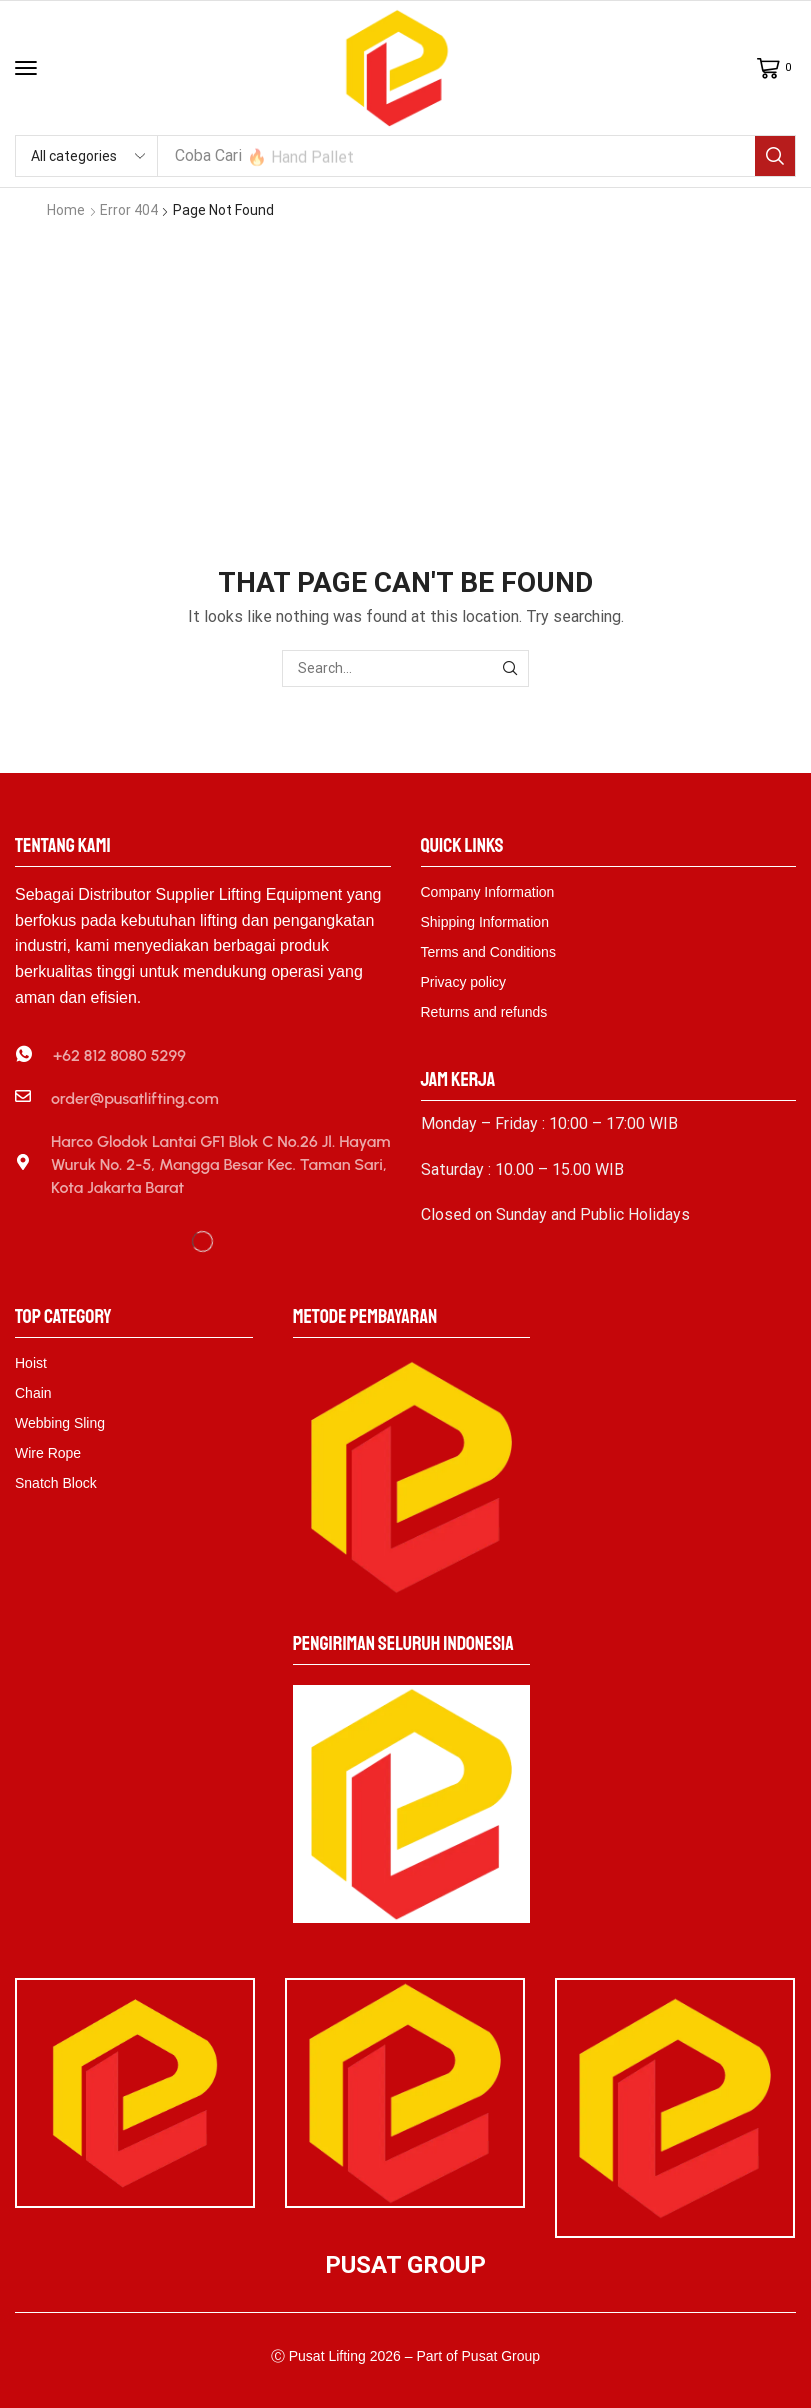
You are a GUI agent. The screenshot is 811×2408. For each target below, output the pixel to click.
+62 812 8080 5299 (119, 1054)
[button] (26, 68)
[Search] (775, 156)
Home (66, 210)
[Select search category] (87, 156)
